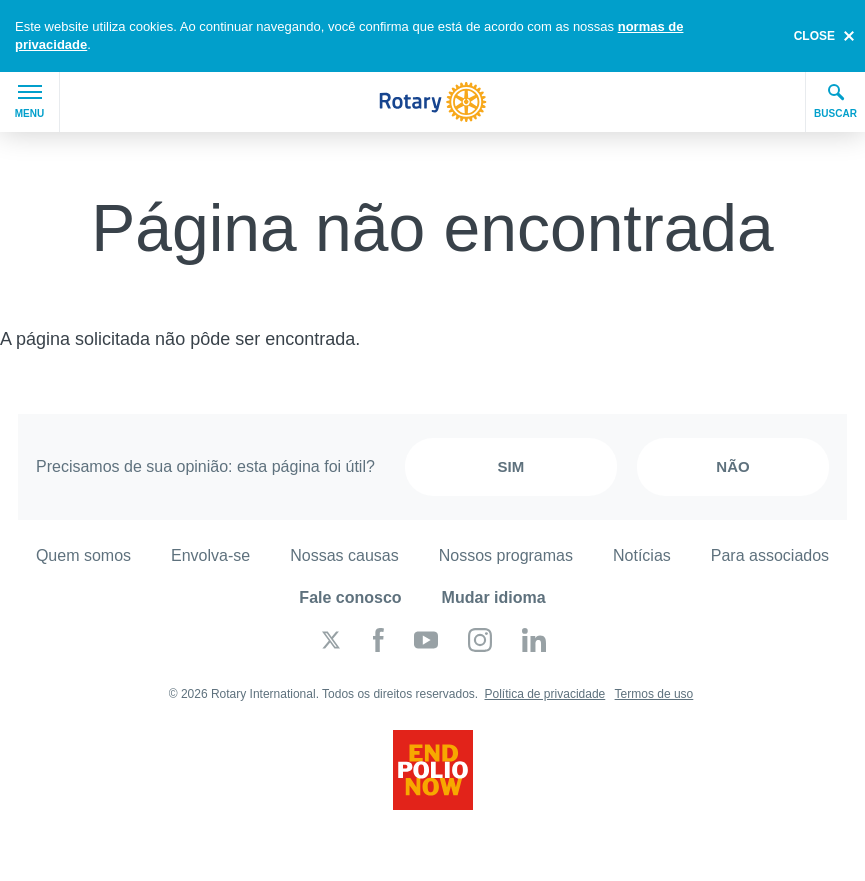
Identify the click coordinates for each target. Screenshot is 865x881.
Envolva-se (210, 555)
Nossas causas (344, 555)
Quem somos (83, 555)
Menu (29, 102)
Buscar (835, 101)
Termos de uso (654, 694)
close (814, 36)
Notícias (642, 555)
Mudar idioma (494, 597)
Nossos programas (506, 555)
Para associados (770, 555)
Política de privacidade (545, 694)
